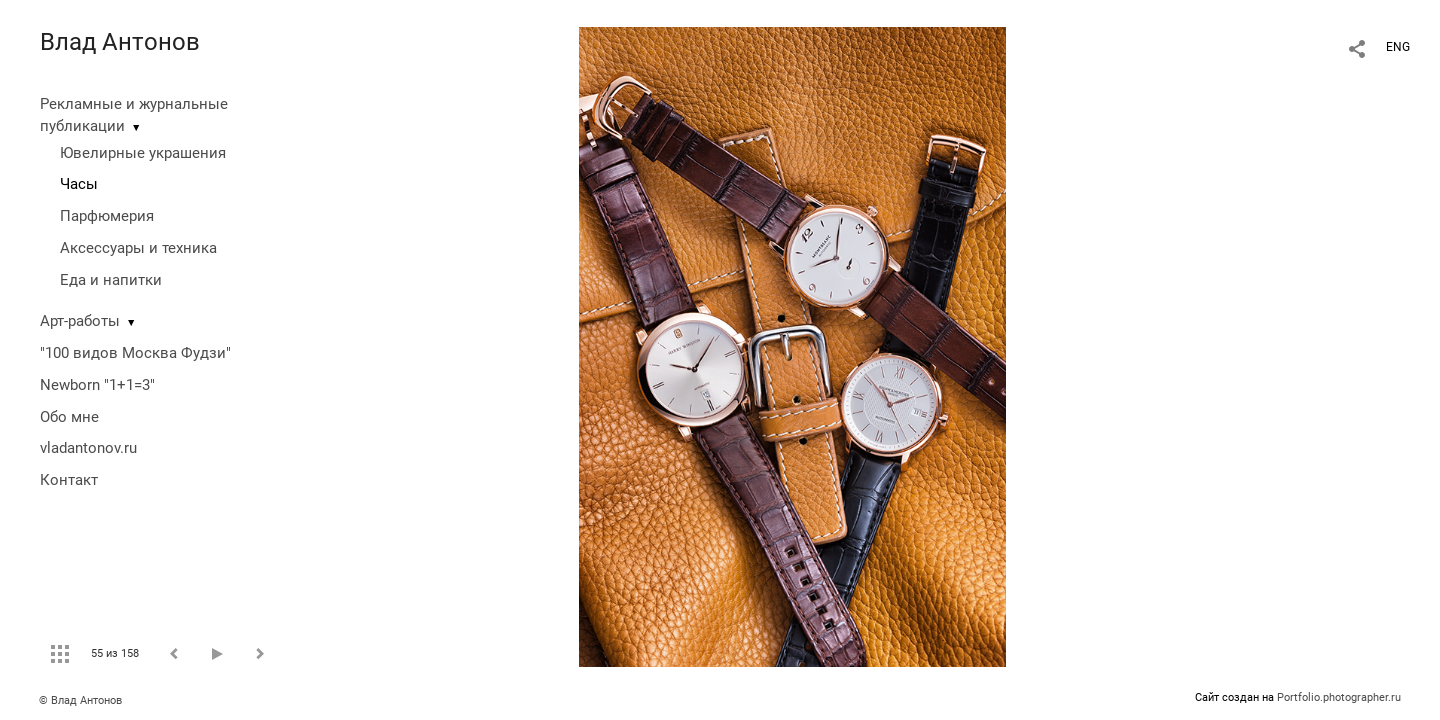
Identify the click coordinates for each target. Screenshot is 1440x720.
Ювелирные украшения (143, 153)
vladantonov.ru (88, 448)
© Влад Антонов (80, 700)
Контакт (69, 480)
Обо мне (69, 417)
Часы (79, 184)
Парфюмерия (107, 216)
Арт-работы (80, 321)
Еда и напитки (111, 280)
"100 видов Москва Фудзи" (135, 353)
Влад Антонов (120, 42)
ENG (1398, 47)
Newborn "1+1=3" (97, 385)
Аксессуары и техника (138, 248)
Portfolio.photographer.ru (1339, 697)
